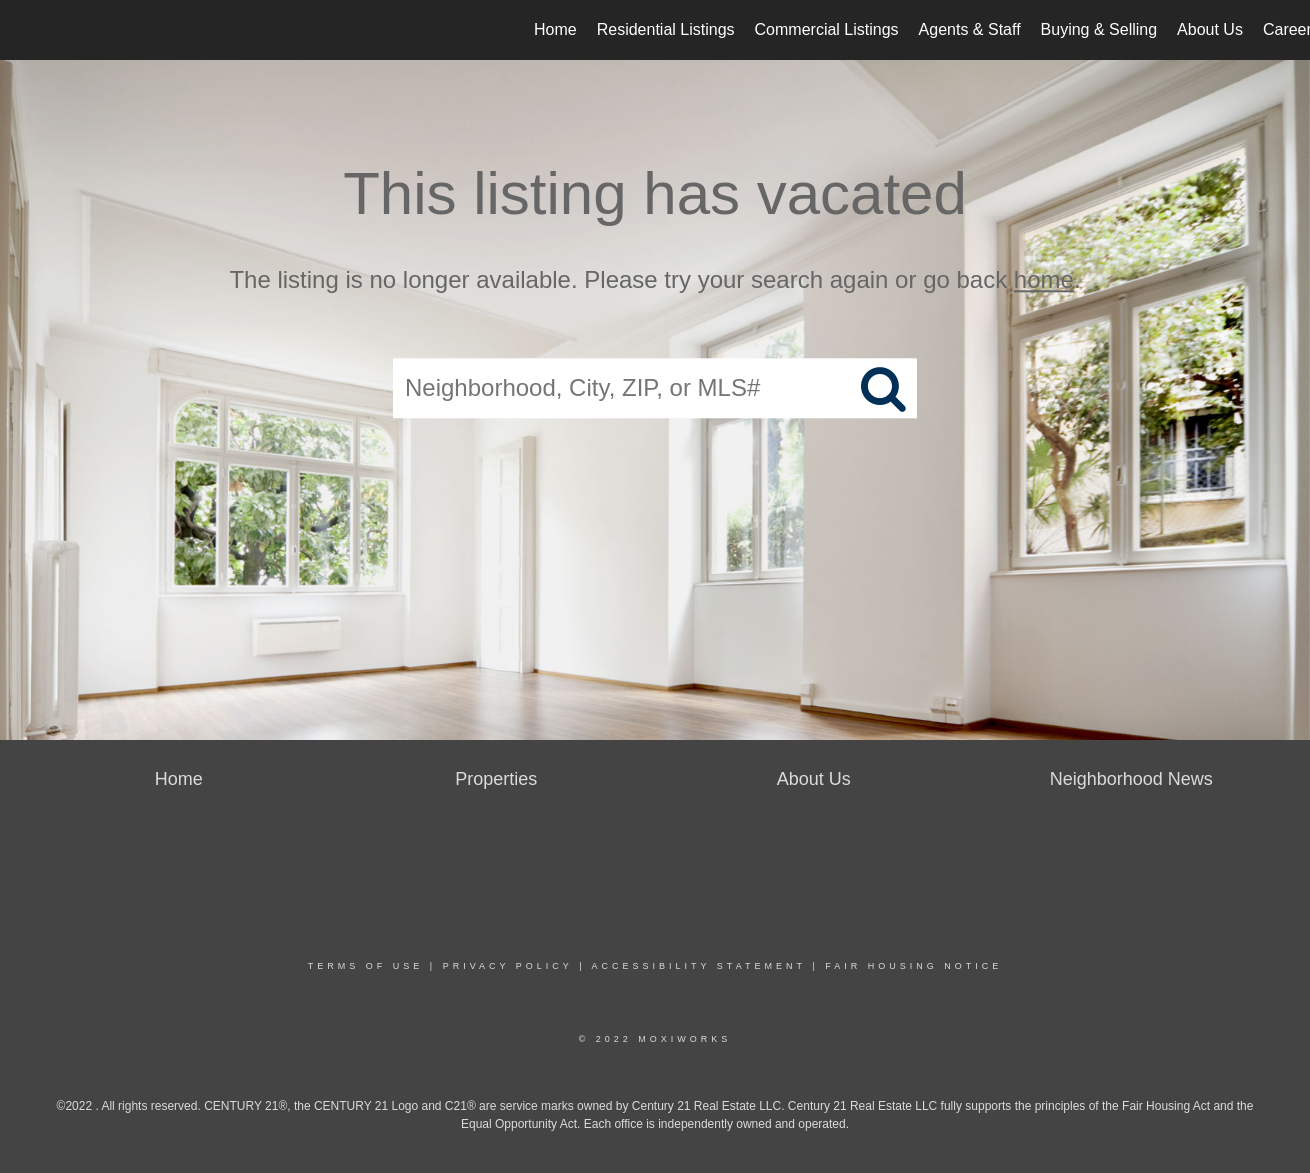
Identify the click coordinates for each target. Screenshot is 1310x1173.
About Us (1210, 29)
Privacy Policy (508, 966)
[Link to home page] (25, 30)
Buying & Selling (1099, 29)
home (1044, 279)
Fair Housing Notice (913, 966)
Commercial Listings (827, 29)
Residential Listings (666, 29)
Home (555, 29)
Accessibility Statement (699, 966)
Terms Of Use (366, 966)
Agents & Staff (970, 29)
